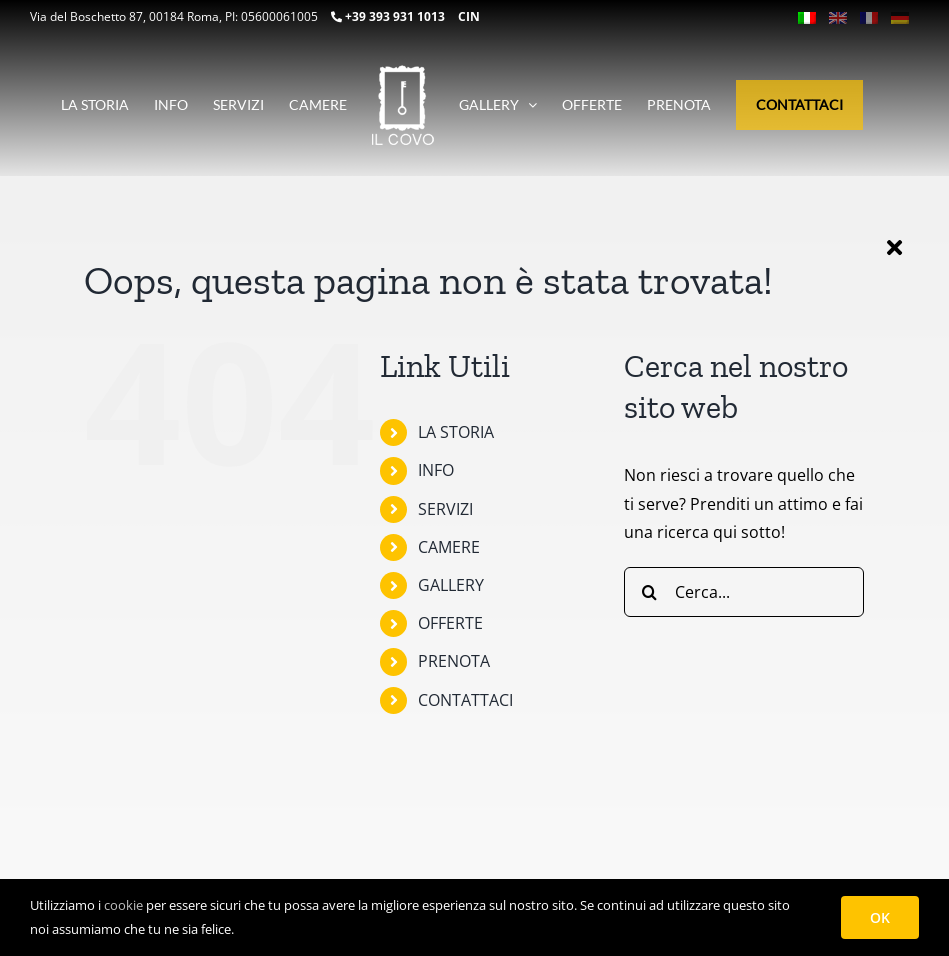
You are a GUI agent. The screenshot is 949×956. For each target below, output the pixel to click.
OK (880, 917)
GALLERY (451, 585)
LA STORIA (456, 432)
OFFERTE (450, 623)
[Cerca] (649, 592)
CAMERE (449, 547)
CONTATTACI (465, 700)
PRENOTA (454, 661)
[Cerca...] (744, 592)
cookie (123, 905)
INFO (436, 470)
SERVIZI (445, 509)
